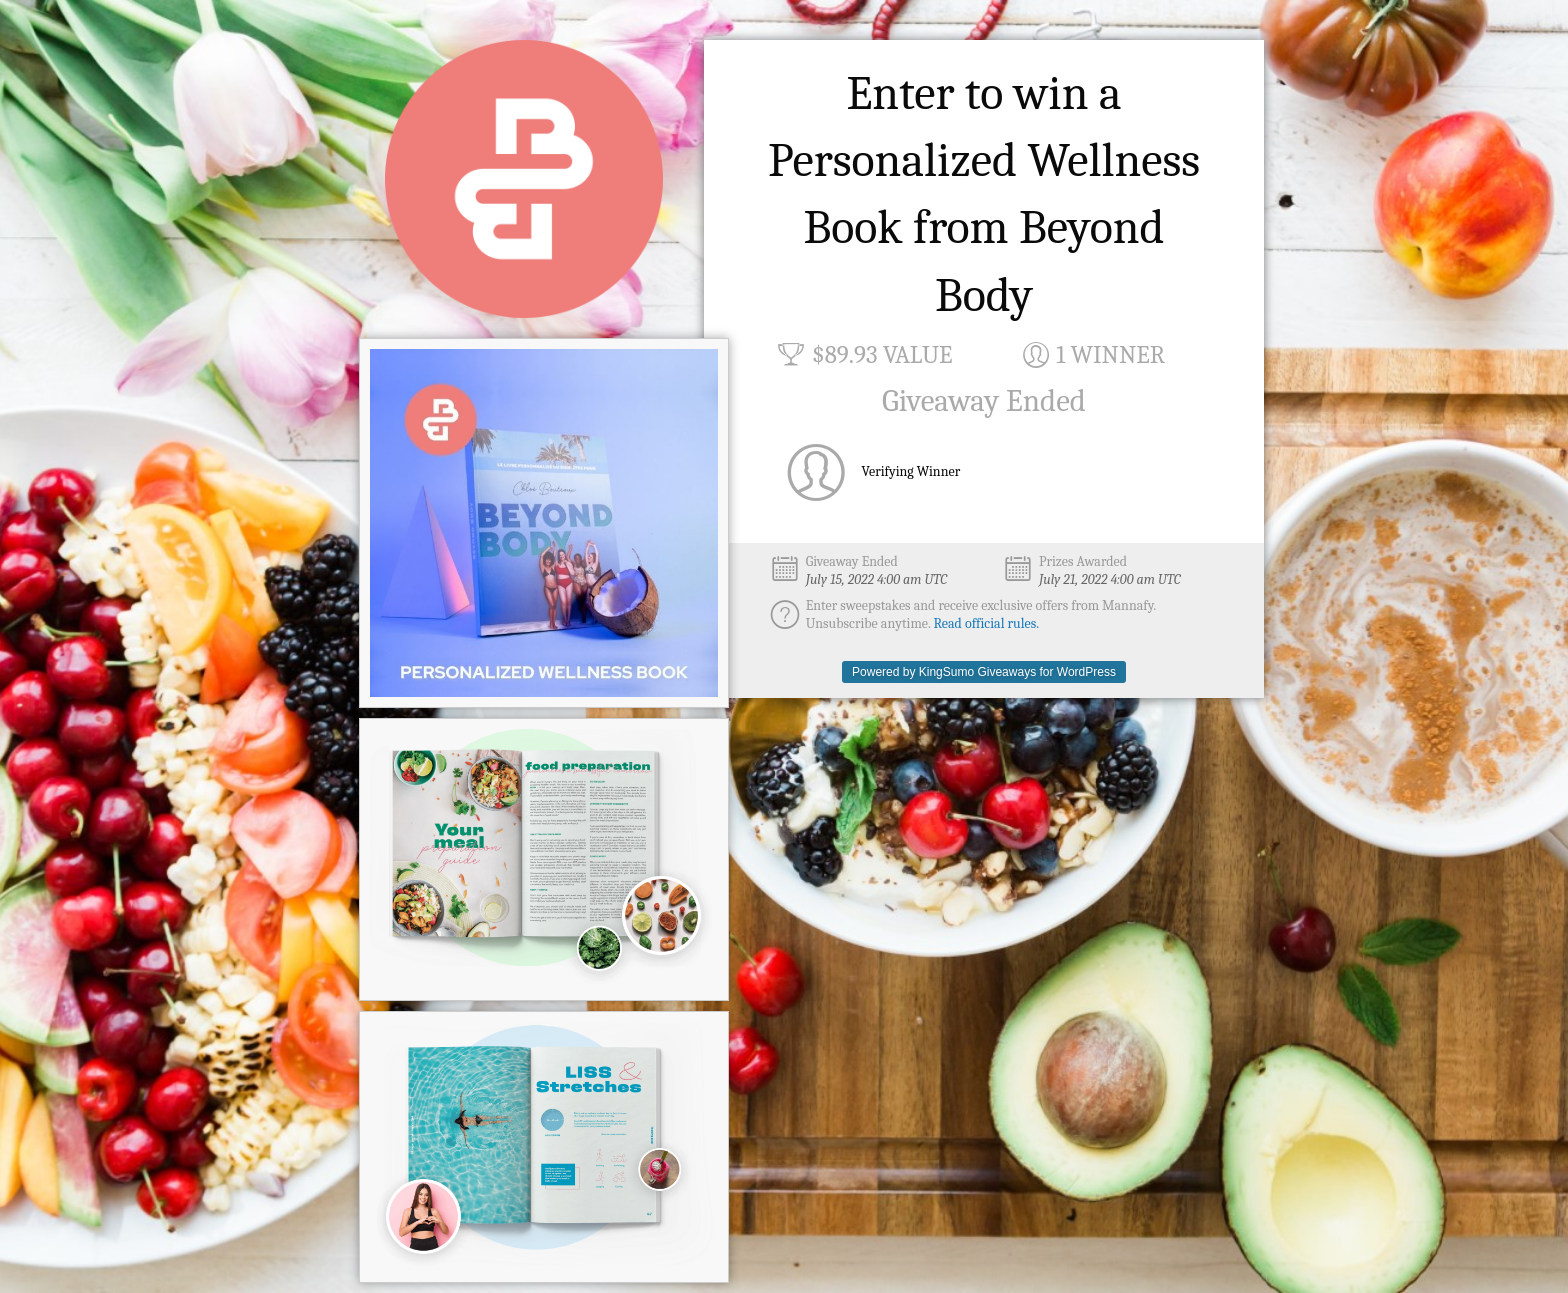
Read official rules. (987, 623)
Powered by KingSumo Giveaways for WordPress (984, 672)
